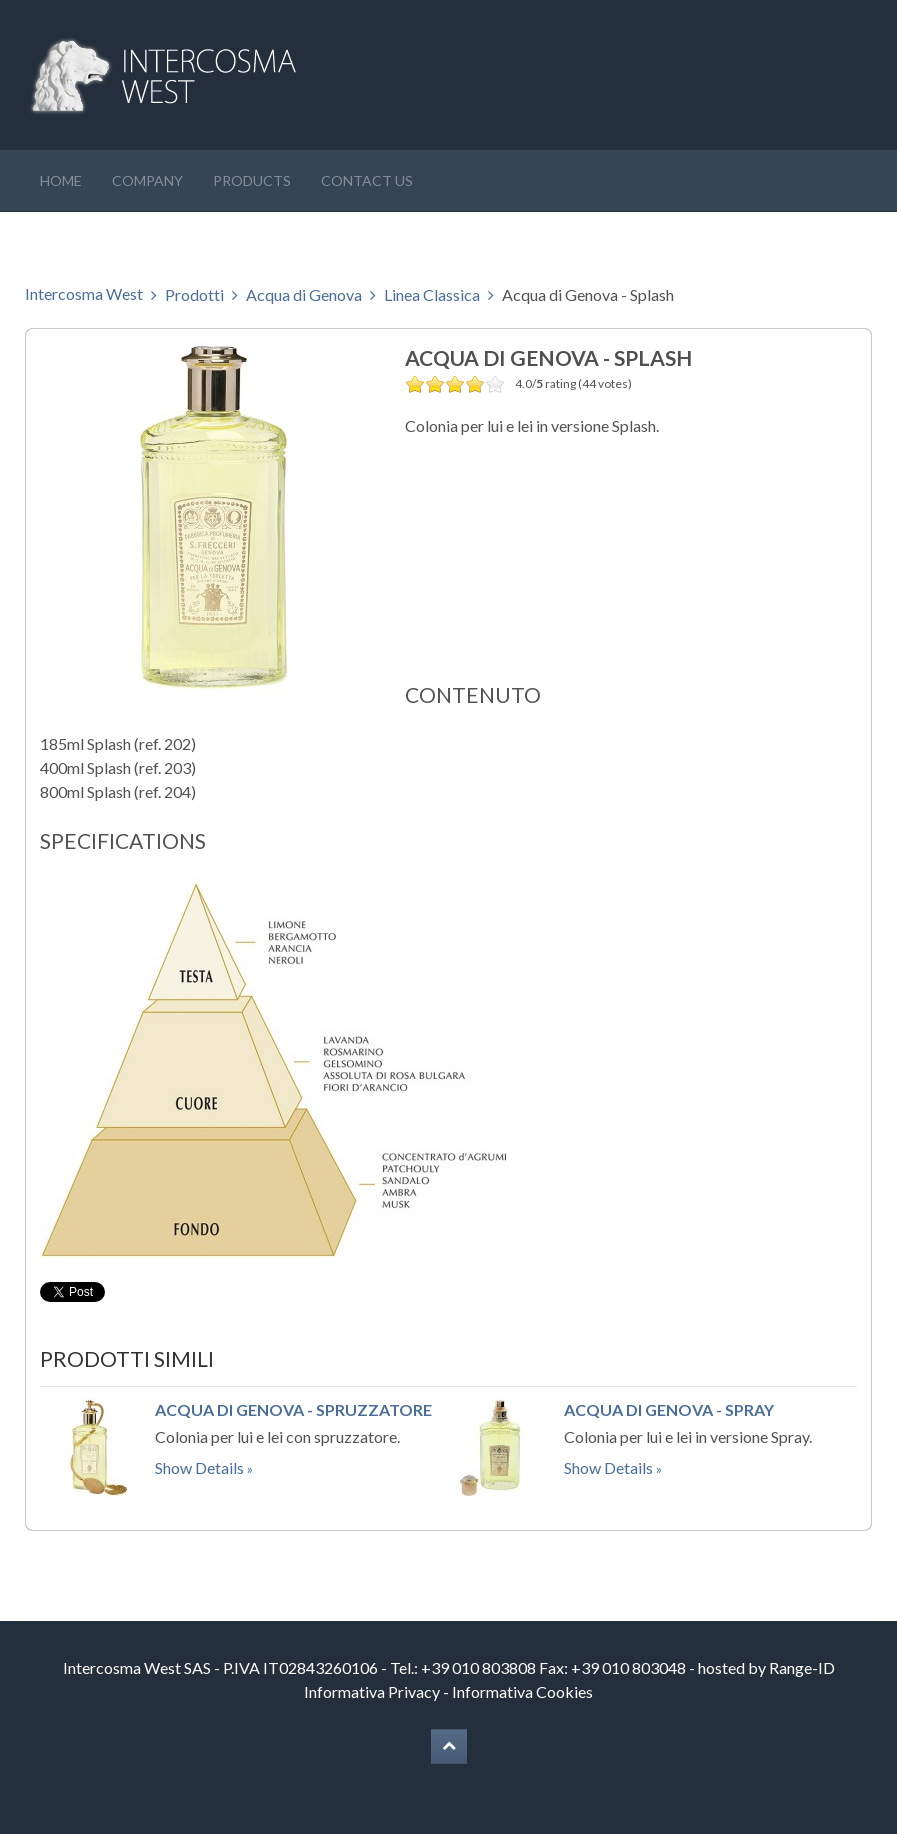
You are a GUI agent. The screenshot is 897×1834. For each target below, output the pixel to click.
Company (147, 180)
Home (61, 180)
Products (252, 180)
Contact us (367, 180)
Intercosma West (84, 293)
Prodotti (194, 294)
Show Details (199, 1467)
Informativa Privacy (372, 1691)
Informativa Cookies (522, 1691)
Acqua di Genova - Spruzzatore (293, 1409)
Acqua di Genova (304, 294)
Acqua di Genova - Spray (669, 1409)
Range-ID (802, 1667)
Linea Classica (432, 294)
